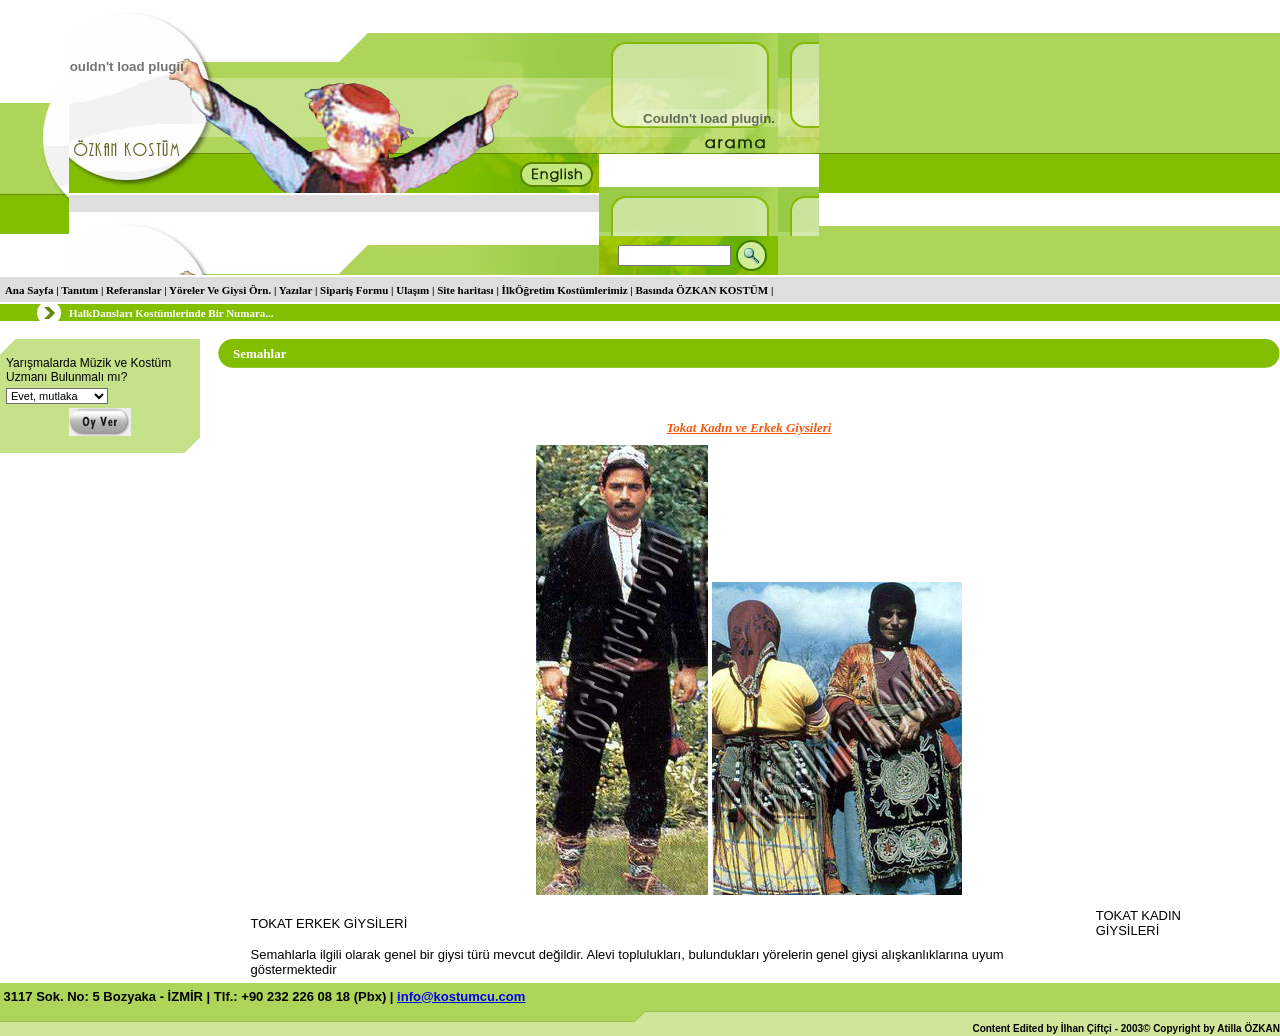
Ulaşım (412, 290)
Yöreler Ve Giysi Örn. (220, 290)
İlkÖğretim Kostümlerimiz (565, 290)
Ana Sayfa (29, 290)
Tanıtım (79, 290)
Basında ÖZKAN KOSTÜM (702, 290)
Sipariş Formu (354, 290)
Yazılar (295, 290)
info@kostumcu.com (461, 996)
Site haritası (465, 290)
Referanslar (133, 290)
